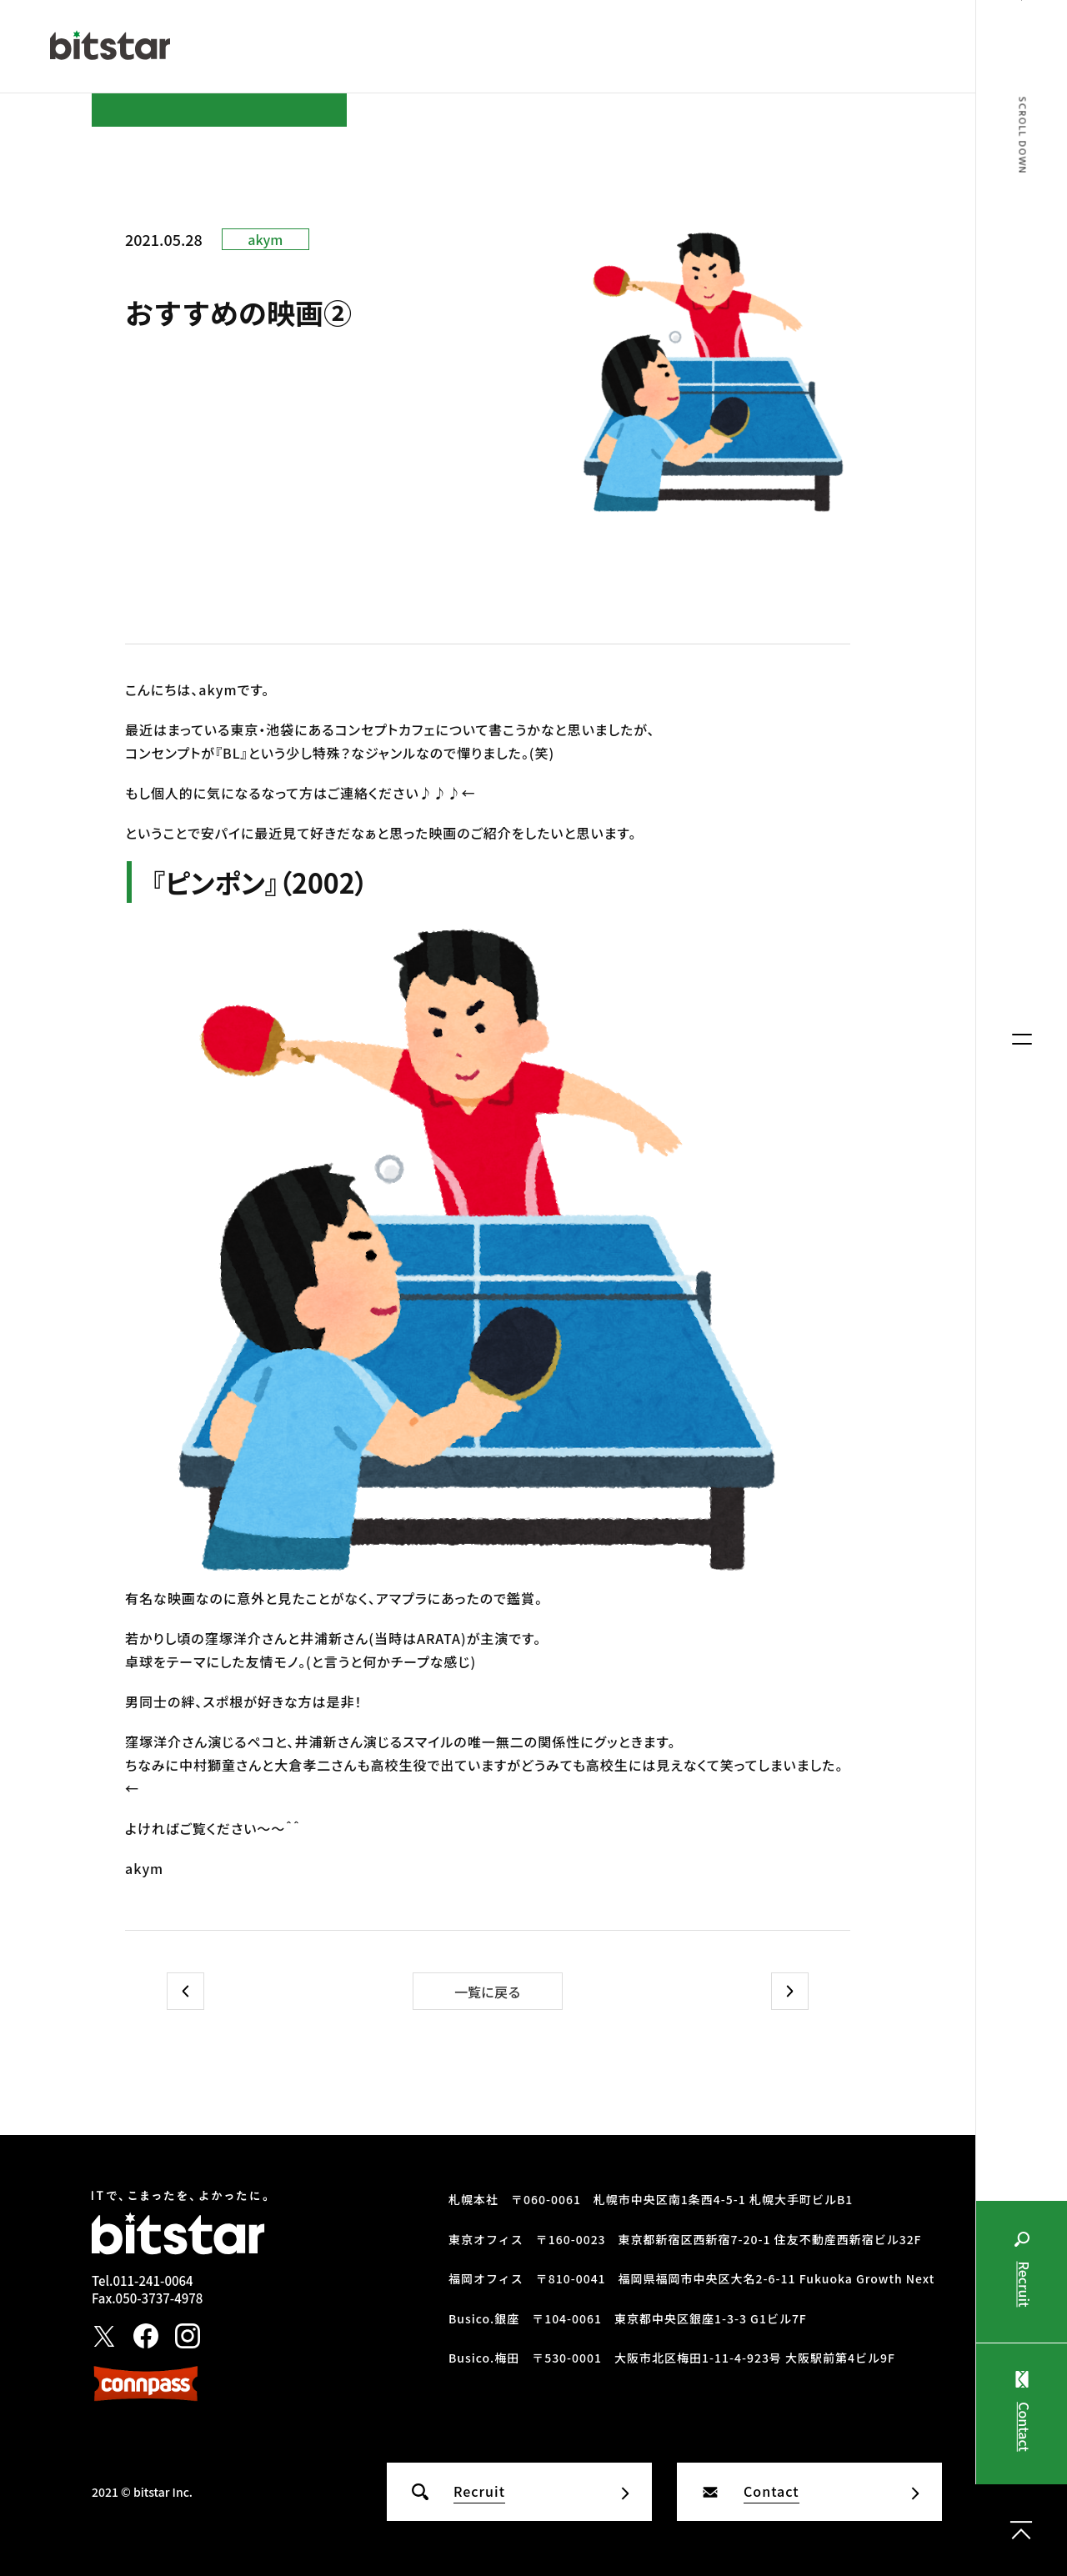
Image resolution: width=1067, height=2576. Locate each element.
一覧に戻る (487, 1992)
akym (265, 239)
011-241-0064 (153, 2280)
